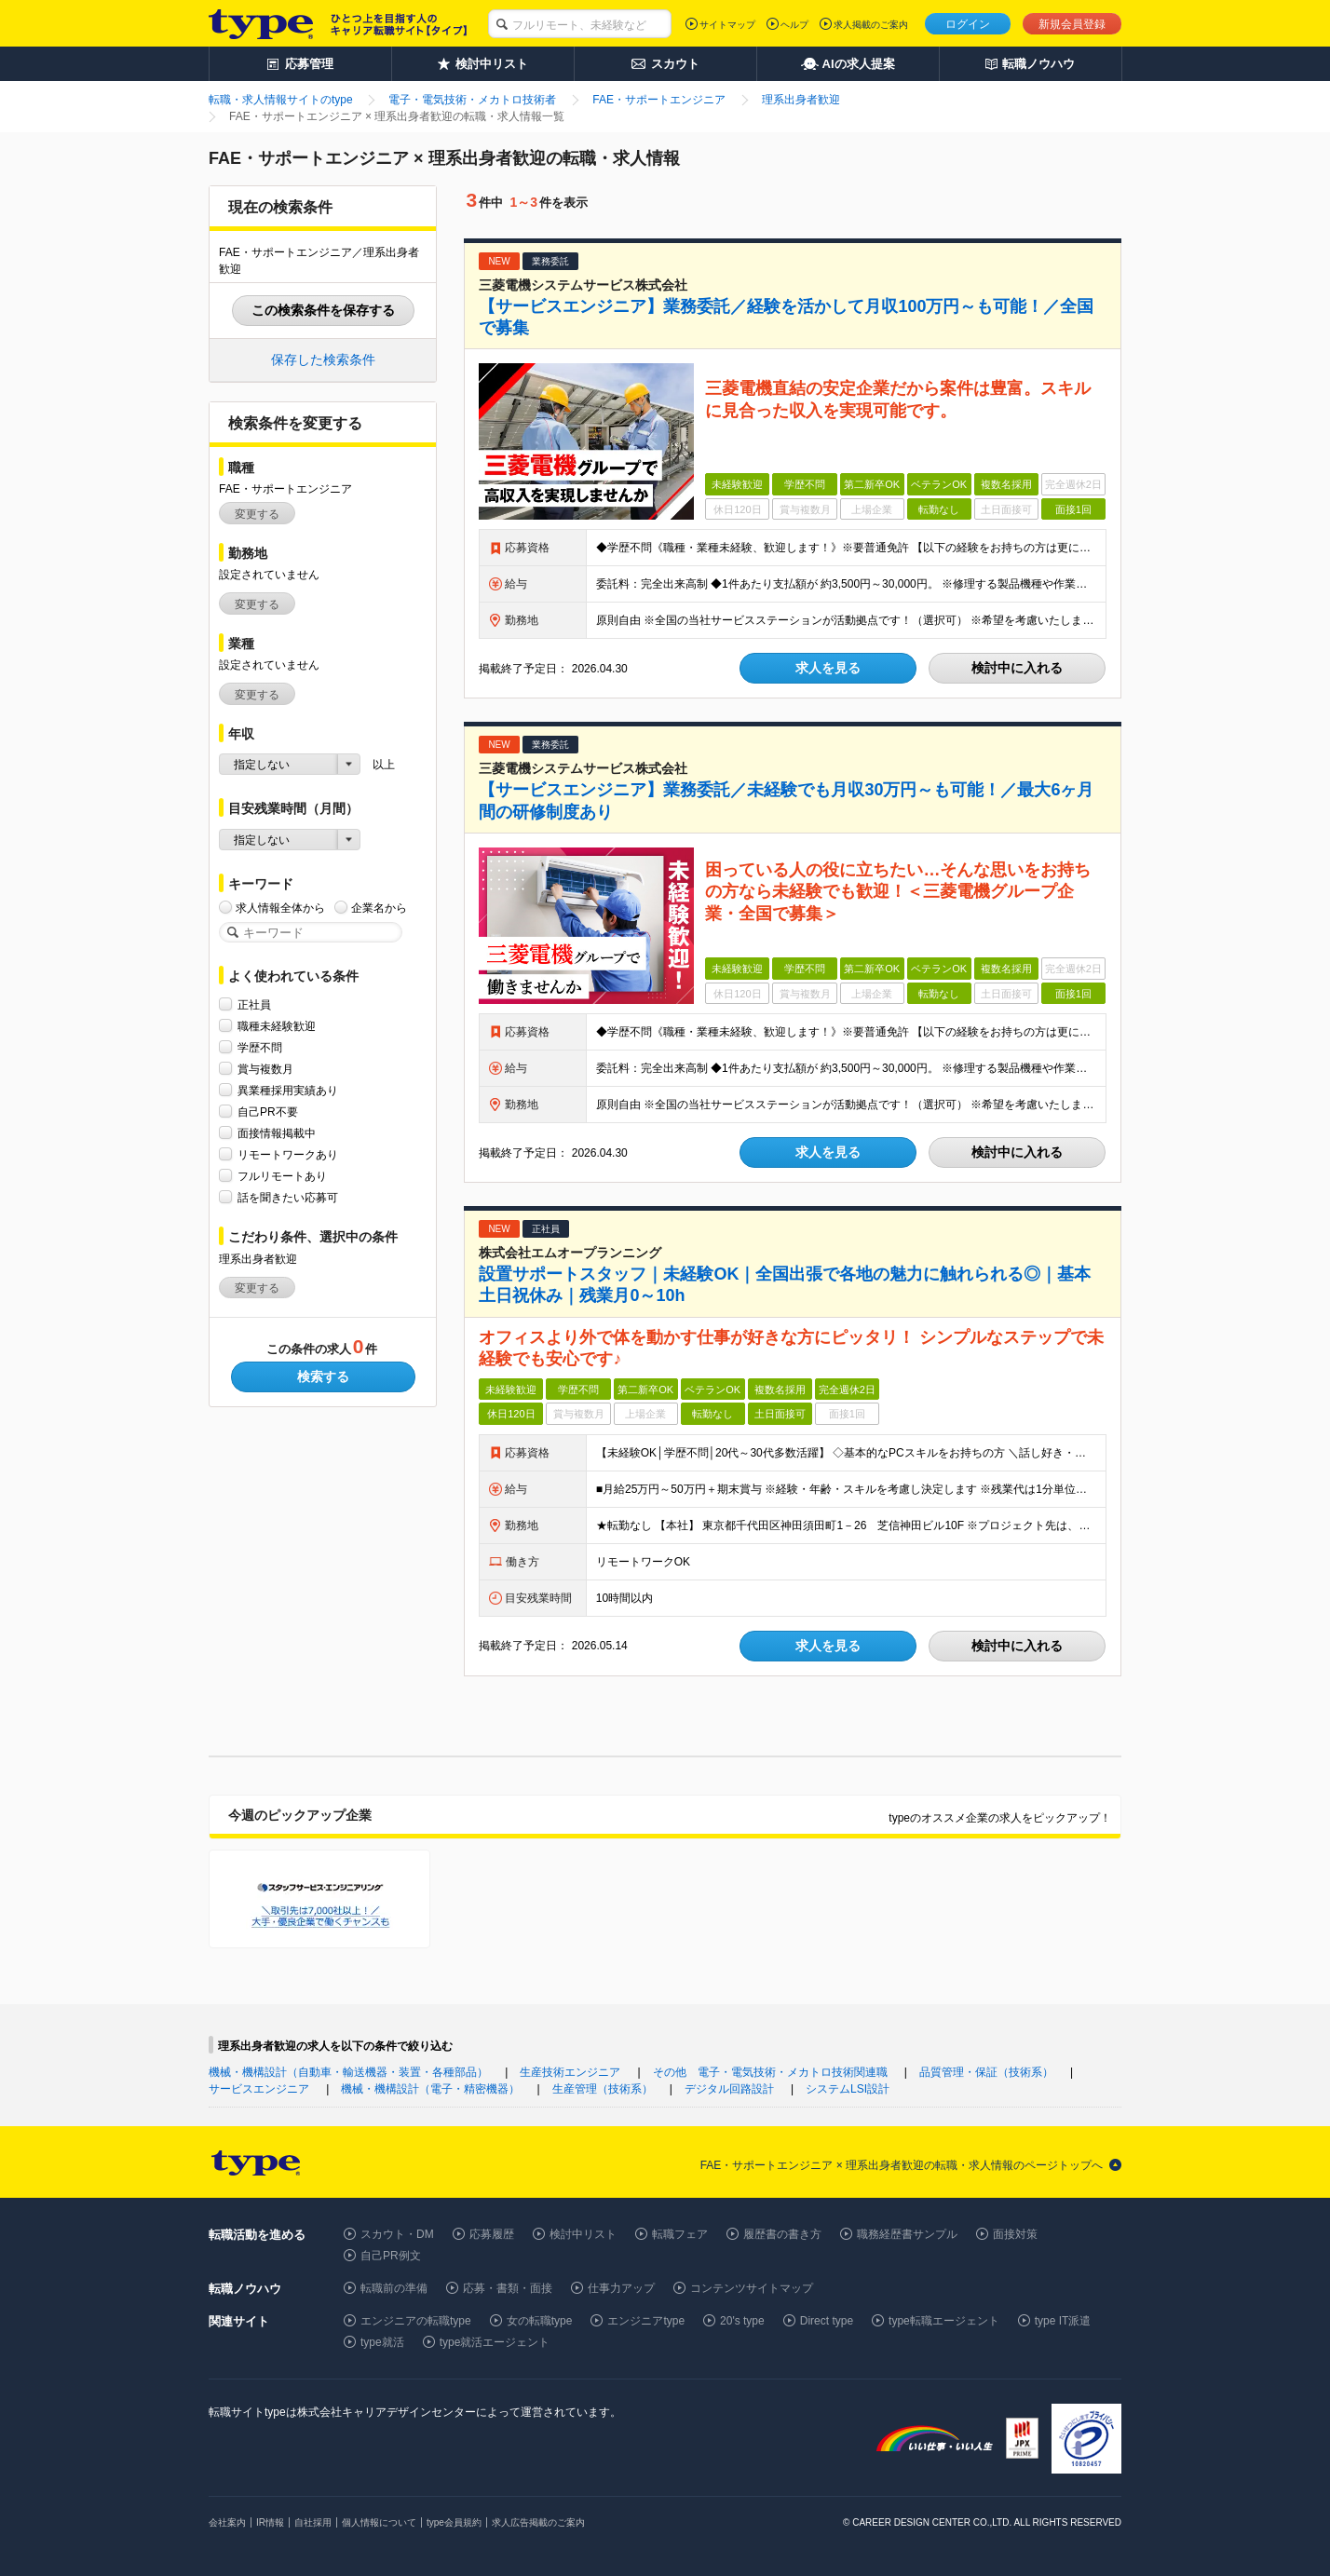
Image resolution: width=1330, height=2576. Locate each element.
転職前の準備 (394, 2288)
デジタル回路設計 (729, 2088)
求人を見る (828, 667)
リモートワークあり (288, 1154)
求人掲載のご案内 (871, 25)
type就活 (382, 2342)
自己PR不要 (268, 1112)
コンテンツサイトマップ (751, 2288)
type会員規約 (454, 2522)
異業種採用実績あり (288, 1090)
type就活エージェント (495, 2342)
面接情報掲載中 (277, 1133)
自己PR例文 (390, 2255)
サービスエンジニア (259, 2088)
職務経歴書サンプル (907, 2234)
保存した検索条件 (323, 359)
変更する (257, 514)
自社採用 (313, 2522)
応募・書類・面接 (507, 2288)
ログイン (967, 24)
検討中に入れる (1017, 667)
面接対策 (1015, 2234)
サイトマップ (727, 25)
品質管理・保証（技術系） (986, 2072)
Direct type (826, 2320)
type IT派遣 (1063, 2320)
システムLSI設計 (847, 2088)
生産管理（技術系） (602, 2088)
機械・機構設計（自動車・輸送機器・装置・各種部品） (348, 2072)
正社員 (254, 1004)
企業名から (379, 908)
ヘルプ (794, 25)
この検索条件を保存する (323, 310)
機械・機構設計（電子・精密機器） (430, 2088)
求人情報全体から (280, 908)
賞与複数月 (265, 1069)
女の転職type (540, 2320)
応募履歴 (491, 2234)
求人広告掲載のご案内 (538, 2522)
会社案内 (227, 2522)
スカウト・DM (397, 2234)
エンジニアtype (646, 2320)
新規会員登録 (1072, 24)
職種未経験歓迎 (277, 1026)
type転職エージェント (944, 2320)
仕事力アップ (621, 2288)
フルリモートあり (282, 1176)
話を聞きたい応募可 (288, 1197)
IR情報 (270, 2522)
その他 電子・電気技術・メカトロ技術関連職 (770, 2072)
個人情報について (379, 2522)
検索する (323, 1376)
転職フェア (680, 2234)
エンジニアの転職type (415, 2320)
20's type (742, 2320)
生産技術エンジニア (570, 2072)
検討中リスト (583, 2234)
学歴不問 (260, 1047)
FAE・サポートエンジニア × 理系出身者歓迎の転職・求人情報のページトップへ (901, 2165)
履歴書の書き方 (782, 2234)
